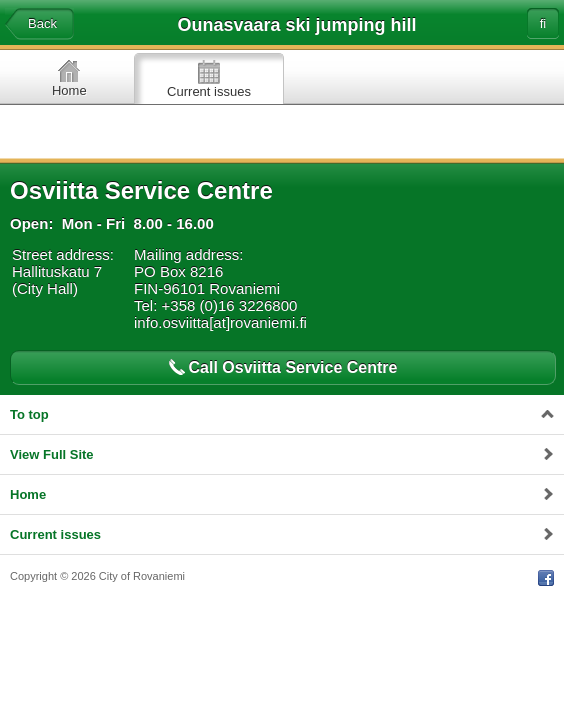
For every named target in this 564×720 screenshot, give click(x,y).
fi (543, 23)
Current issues (209, 91)
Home (69, 90)
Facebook (546, 578)
